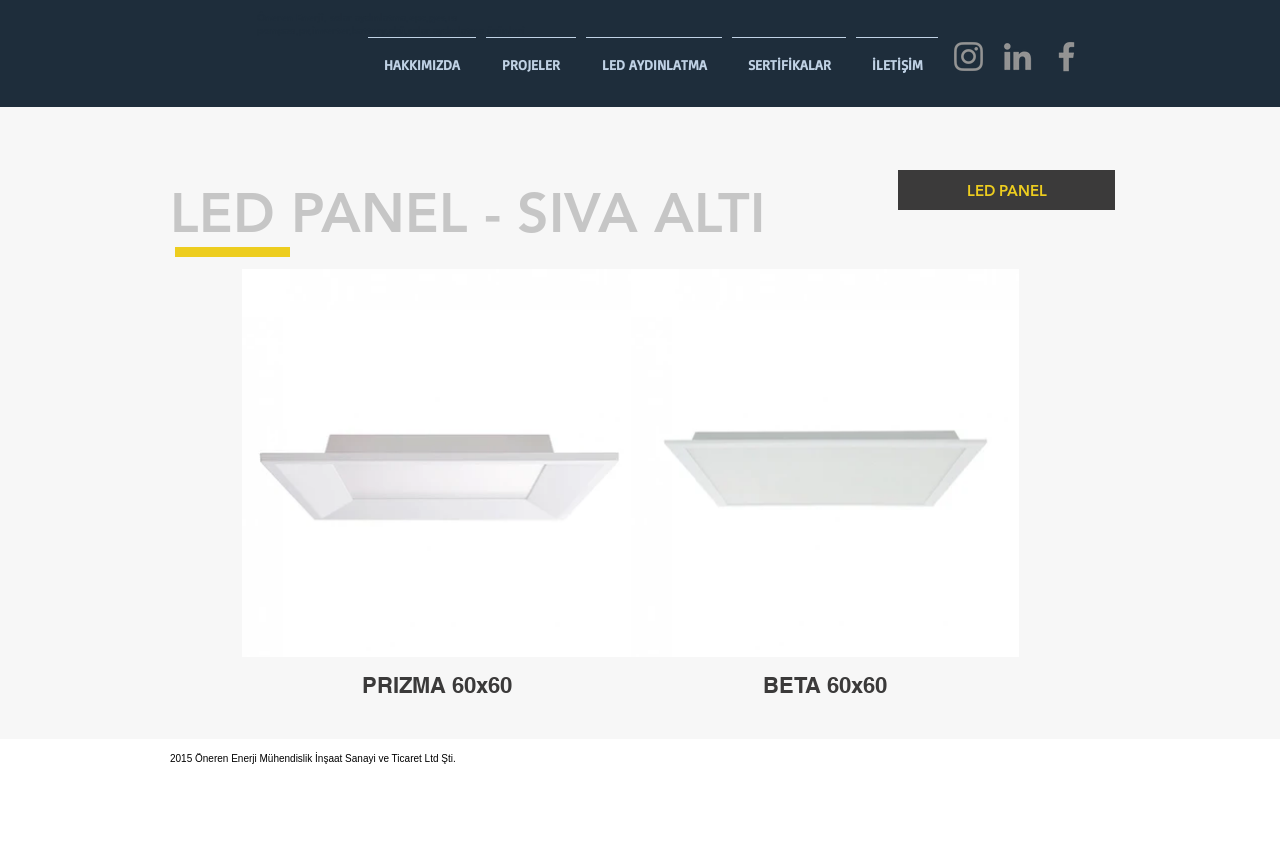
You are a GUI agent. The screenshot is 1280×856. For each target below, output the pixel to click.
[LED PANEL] (1006, 190)
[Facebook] (1066, 56)
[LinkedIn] (1017, 56)
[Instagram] (968, 56)
